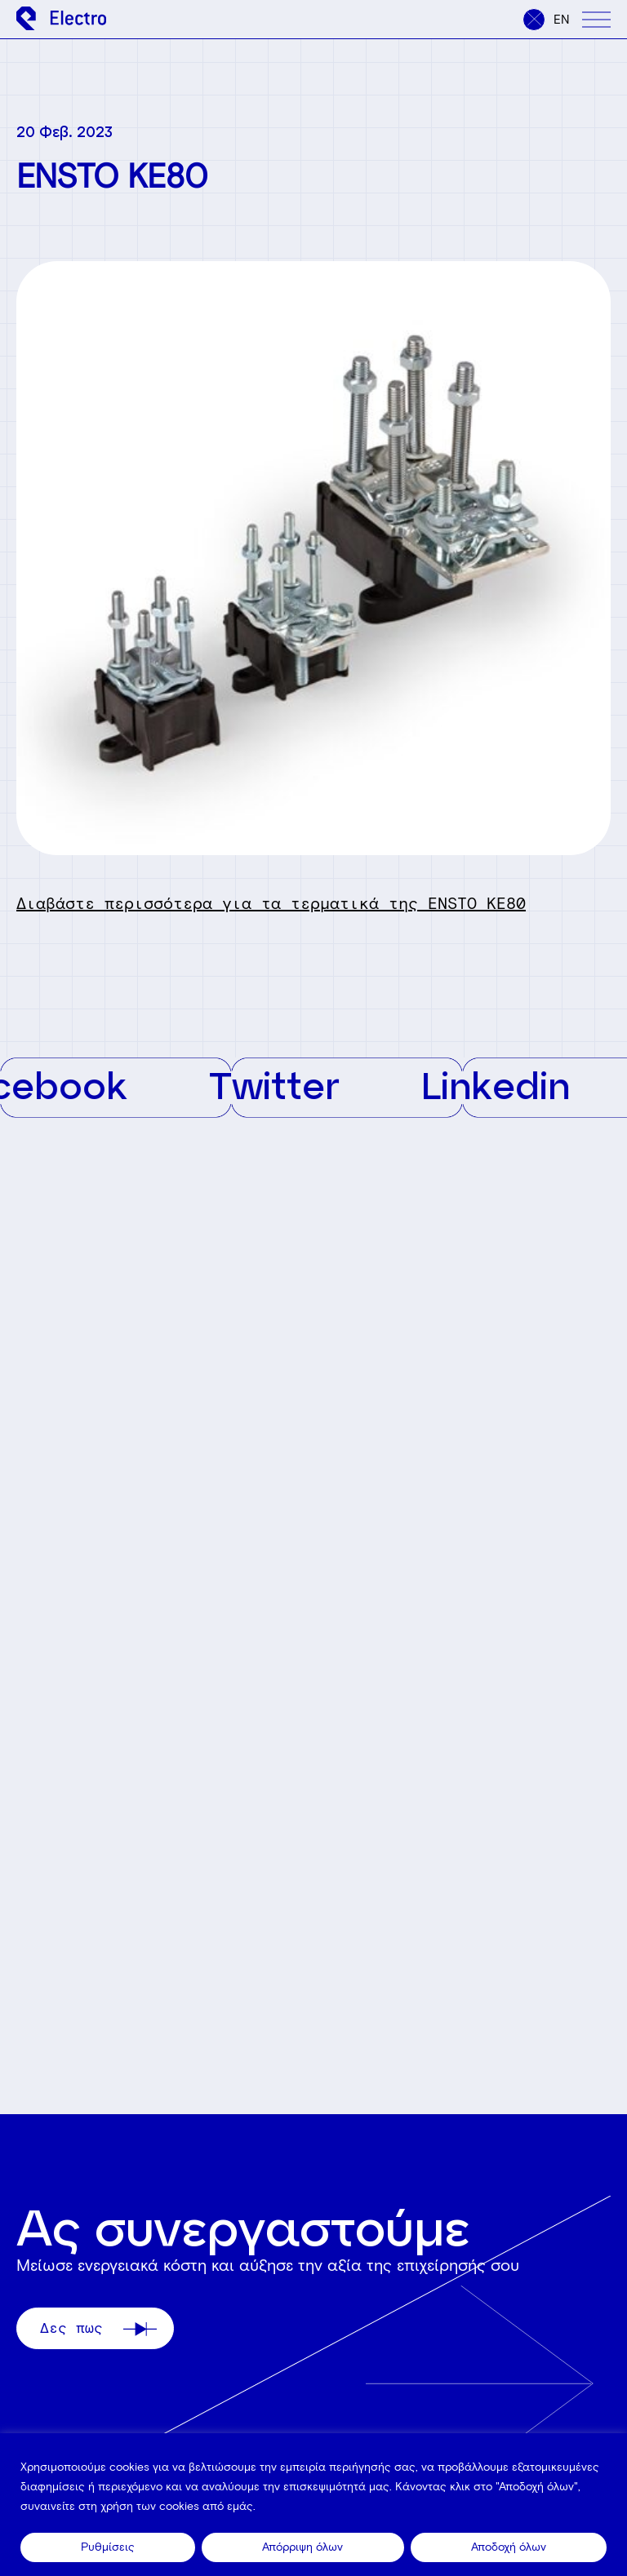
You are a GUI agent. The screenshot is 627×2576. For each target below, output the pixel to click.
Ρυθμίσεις (108, 2547)
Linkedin (506, 1084)
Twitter (285, 1084)
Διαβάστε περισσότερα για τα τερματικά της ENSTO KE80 (271, 903)
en (562, 19)
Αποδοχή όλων (508, 2547)
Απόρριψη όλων (302, 2547)
